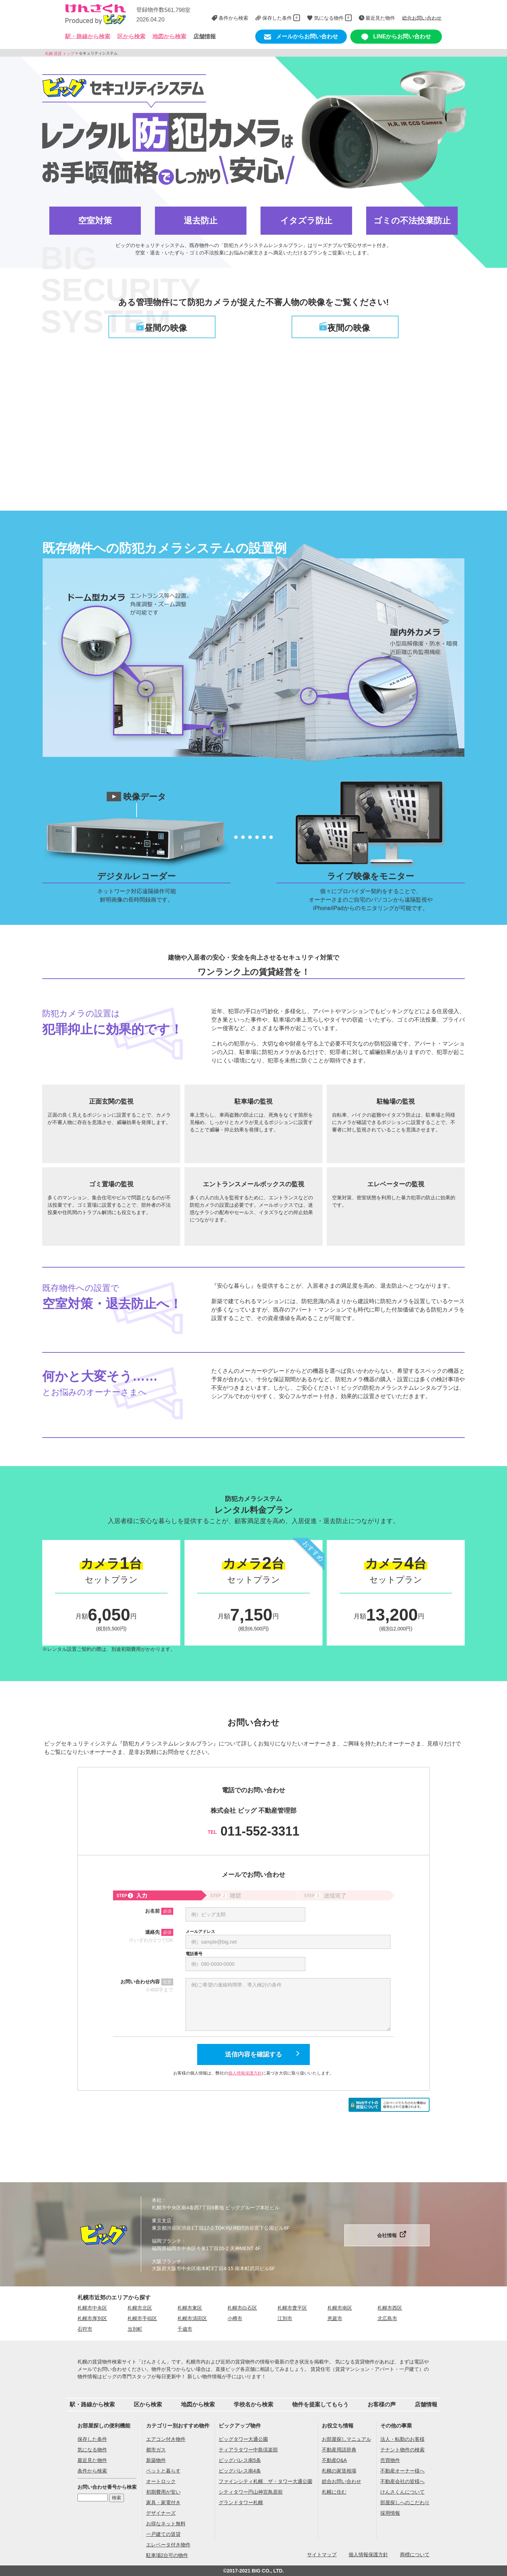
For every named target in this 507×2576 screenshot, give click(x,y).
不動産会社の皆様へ (402, 2481)
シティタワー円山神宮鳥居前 (251, 2492)
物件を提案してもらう (320, 2404)
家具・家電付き (163, 2502)
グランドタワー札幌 (241, 2502)
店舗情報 (204, 36)
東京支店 (161, 2220)
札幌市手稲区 (142, 2318)
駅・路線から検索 (92, 2404)
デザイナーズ (161, 2513)
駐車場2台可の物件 (167, 2555)
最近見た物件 (92, 2460)
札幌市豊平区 (292, 2308)
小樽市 (234, 2318)
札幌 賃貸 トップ (59, 53)
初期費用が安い (163, 2492)
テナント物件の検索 (402, 2449)
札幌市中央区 (92, 2308)
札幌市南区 (339, 2308)
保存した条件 (92, 2439)
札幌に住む (334, 2492)
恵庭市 (334, 2318)
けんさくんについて (402, 2492)
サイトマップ (322, 2554)
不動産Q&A (334, 2460)
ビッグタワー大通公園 (243, 2439)
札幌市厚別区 (92, 2318)
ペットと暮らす (163, 2471)
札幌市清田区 (192, 2318)
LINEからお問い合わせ (396, 36)
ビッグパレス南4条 (240, 2471)
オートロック (161, 2481)
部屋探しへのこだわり (405, 2502)
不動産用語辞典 (339, 2449)
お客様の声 (382, 2404)
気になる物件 (92, 2449)
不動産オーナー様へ (402, 2471)
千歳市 (184, 2329)
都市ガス (156, 2449)
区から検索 (148, 2404)
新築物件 (156, 2460)
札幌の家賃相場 (339, 2471)
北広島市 (387, 2318)
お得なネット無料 (166, 2523)
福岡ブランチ (166, 2241)
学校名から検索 (253, 2404)
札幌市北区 (139, 2308)
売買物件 (390, 2460)
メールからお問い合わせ (301, 36)
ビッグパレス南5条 (240, 2460)
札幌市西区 (389, 2308)
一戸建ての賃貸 (163, 2534)
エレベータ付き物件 (168, 2544)
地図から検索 (169, 36)
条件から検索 (92, 2471)
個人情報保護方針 (245, 2073)
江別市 (284, 2318)
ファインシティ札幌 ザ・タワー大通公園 (265, 2481)
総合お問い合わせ (341, 2481)
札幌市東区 (189, 2308)
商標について (415, 2554)
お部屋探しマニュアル (346, 2439)
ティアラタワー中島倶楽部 (248, 2449)
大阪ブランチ (166, 2261)
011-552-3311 (254, 1831)
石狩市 (84, 2329)
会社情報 (387, 2235)
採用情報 (390, 2513)
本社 (157, 2200)
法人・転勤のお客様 (402, 2439)
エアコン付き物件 (166, 2439)
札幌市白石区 (242, 2308)
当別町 (134, 2329)
